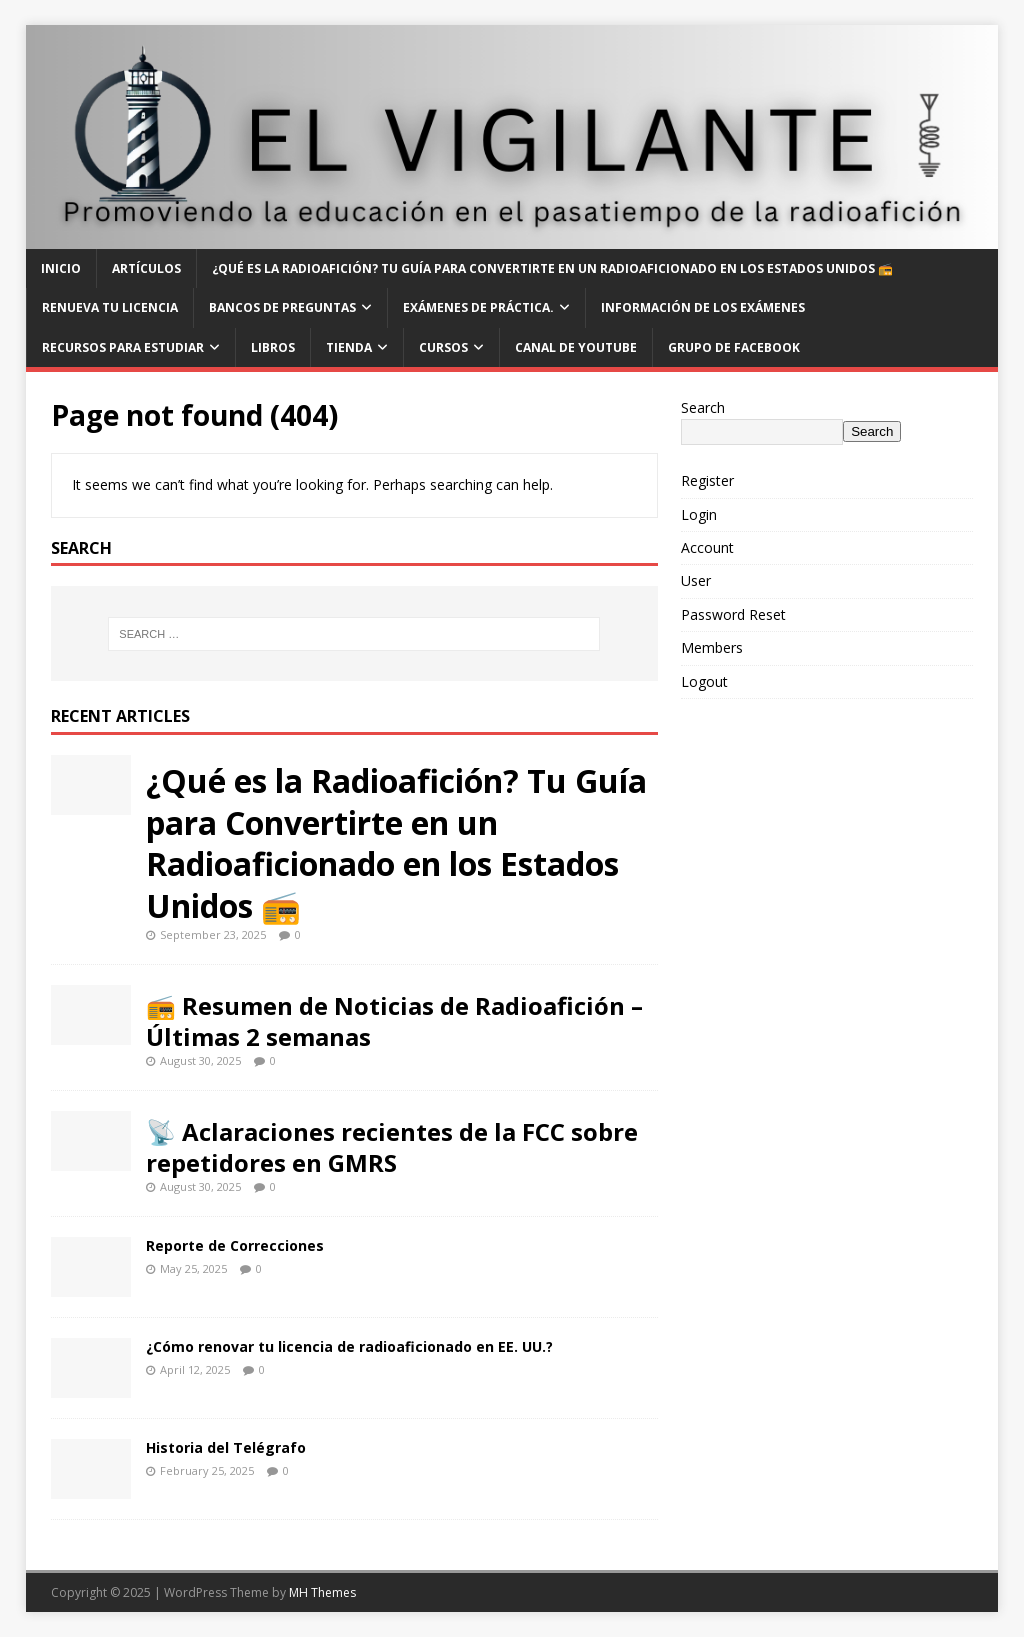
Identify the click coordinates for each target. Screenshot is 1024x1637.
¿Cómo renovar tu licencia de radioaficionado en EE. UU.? (349, 1346)
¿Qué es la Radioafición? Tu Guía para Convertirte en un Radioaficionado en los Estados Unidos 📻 (552, 268)
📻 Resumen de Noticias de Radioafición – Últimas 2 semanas (394, 1021)
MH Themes (322, 1592)
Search (703, 407)
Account (707, 547)
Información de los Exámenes (703, 307)
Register (707, 480)
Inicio (61, 268)
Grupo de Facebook (734, 347)
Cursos (443, 347)
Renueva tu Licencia (110, 307)
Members (712, 647)
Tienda (349, 347)
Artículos (146, 268)
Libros (273, 347)
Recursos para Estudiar (123, 347)
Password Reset (733, 614)
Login (699, 514)
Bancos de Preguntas (282, 307)
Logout (704, 681)
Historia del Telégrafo (226, 1447)
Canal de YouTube (576, 347)
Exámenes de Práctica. (478, 307)
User (696, 580)
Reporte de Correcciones (235, 1245)
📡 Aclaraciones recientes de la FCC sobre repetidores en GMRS (392, 1147)
